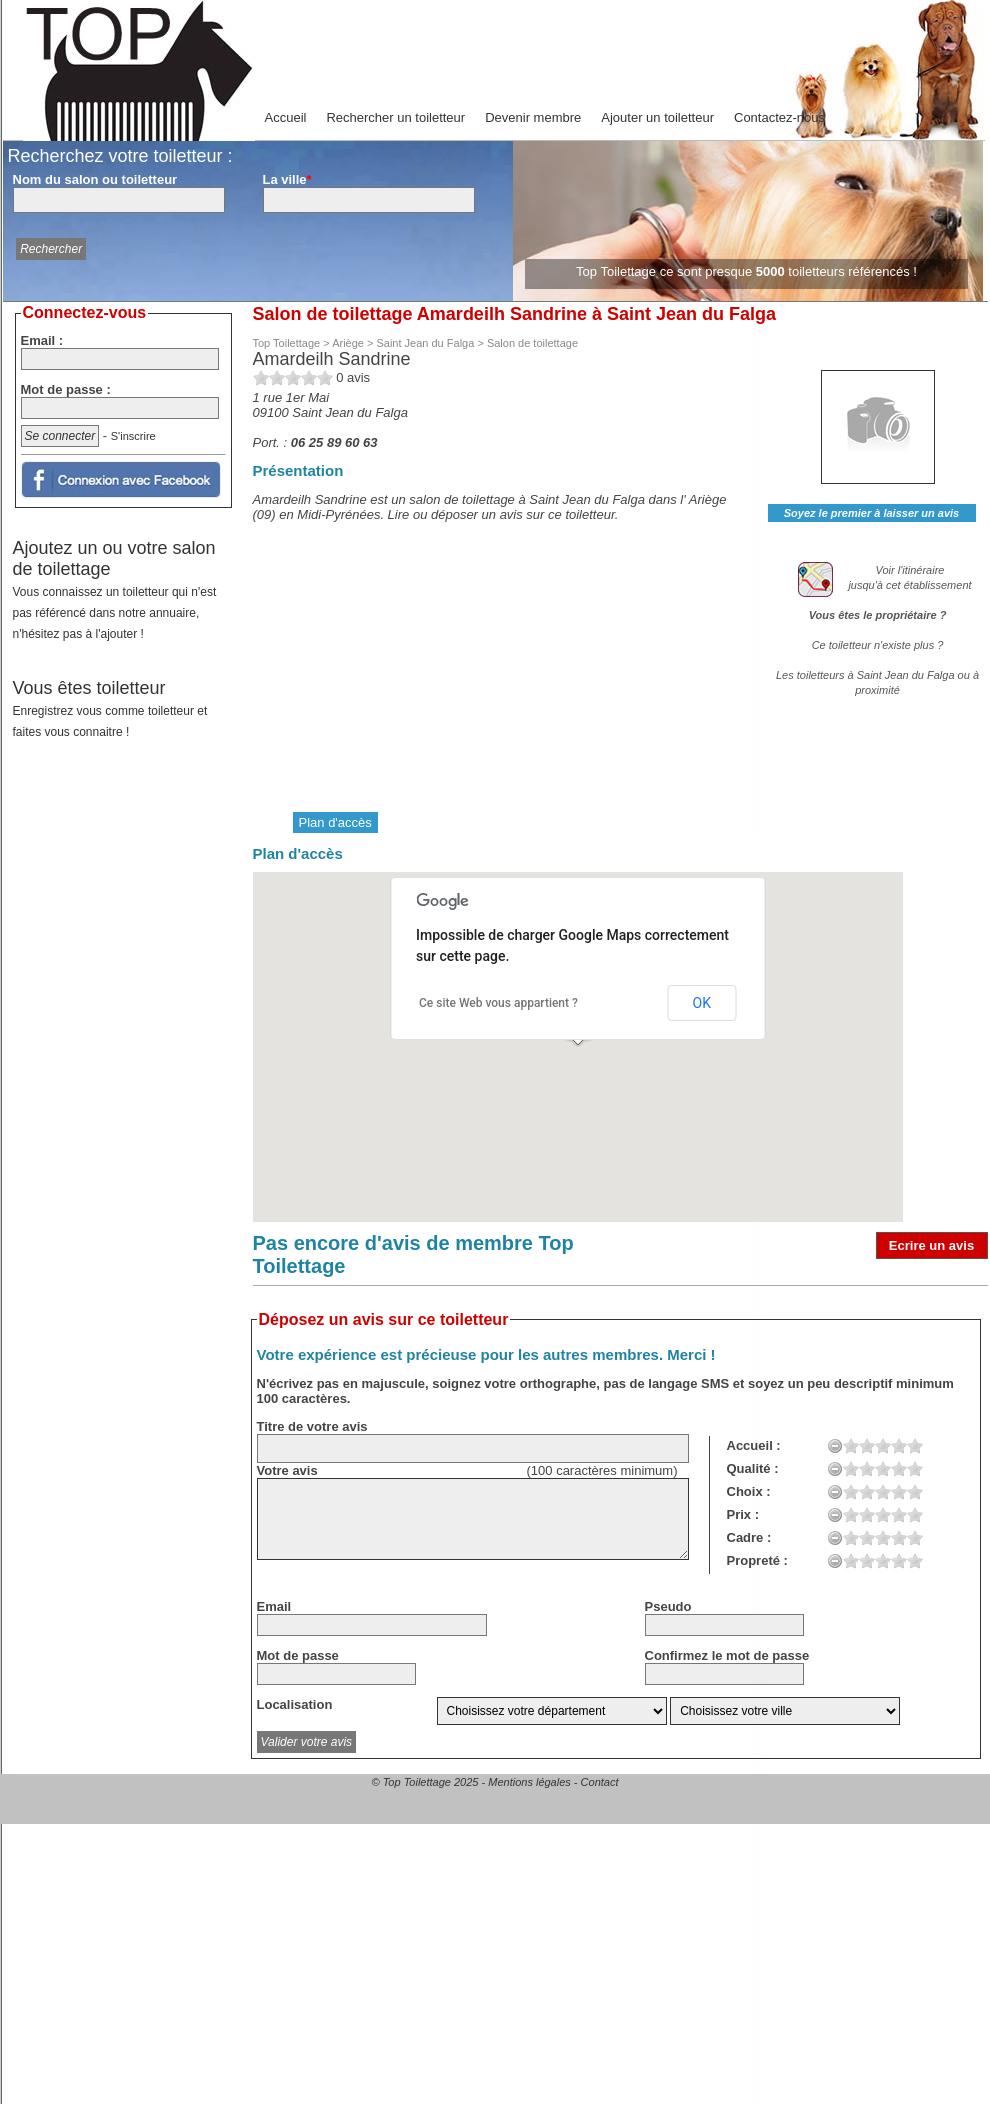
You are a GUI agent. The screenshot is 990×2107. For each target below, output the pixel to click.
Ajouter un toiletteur (657, 117)
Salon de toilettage (532, 343)
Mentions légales (529, 1782)
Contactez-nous (779, 117)
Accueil (286, 117)
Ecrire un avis (931, 1245)
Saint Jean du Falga (425, 343)
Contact (600, 1782)
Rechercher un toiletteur (395, 117)
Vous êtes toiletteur (110, 708)
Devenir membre (533, 117)
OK (702, 1003)
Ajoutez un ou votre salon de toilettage (115, 589)
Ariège (348, 343)
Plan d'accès (335, 822)
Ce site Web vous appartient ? (498, 1003)
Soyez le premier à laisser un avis (871, 513)
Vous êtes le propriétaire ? (878, 615)
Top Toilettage (287, 343)
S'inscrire (133, 436)
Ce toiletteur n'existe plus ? (878, 645)
